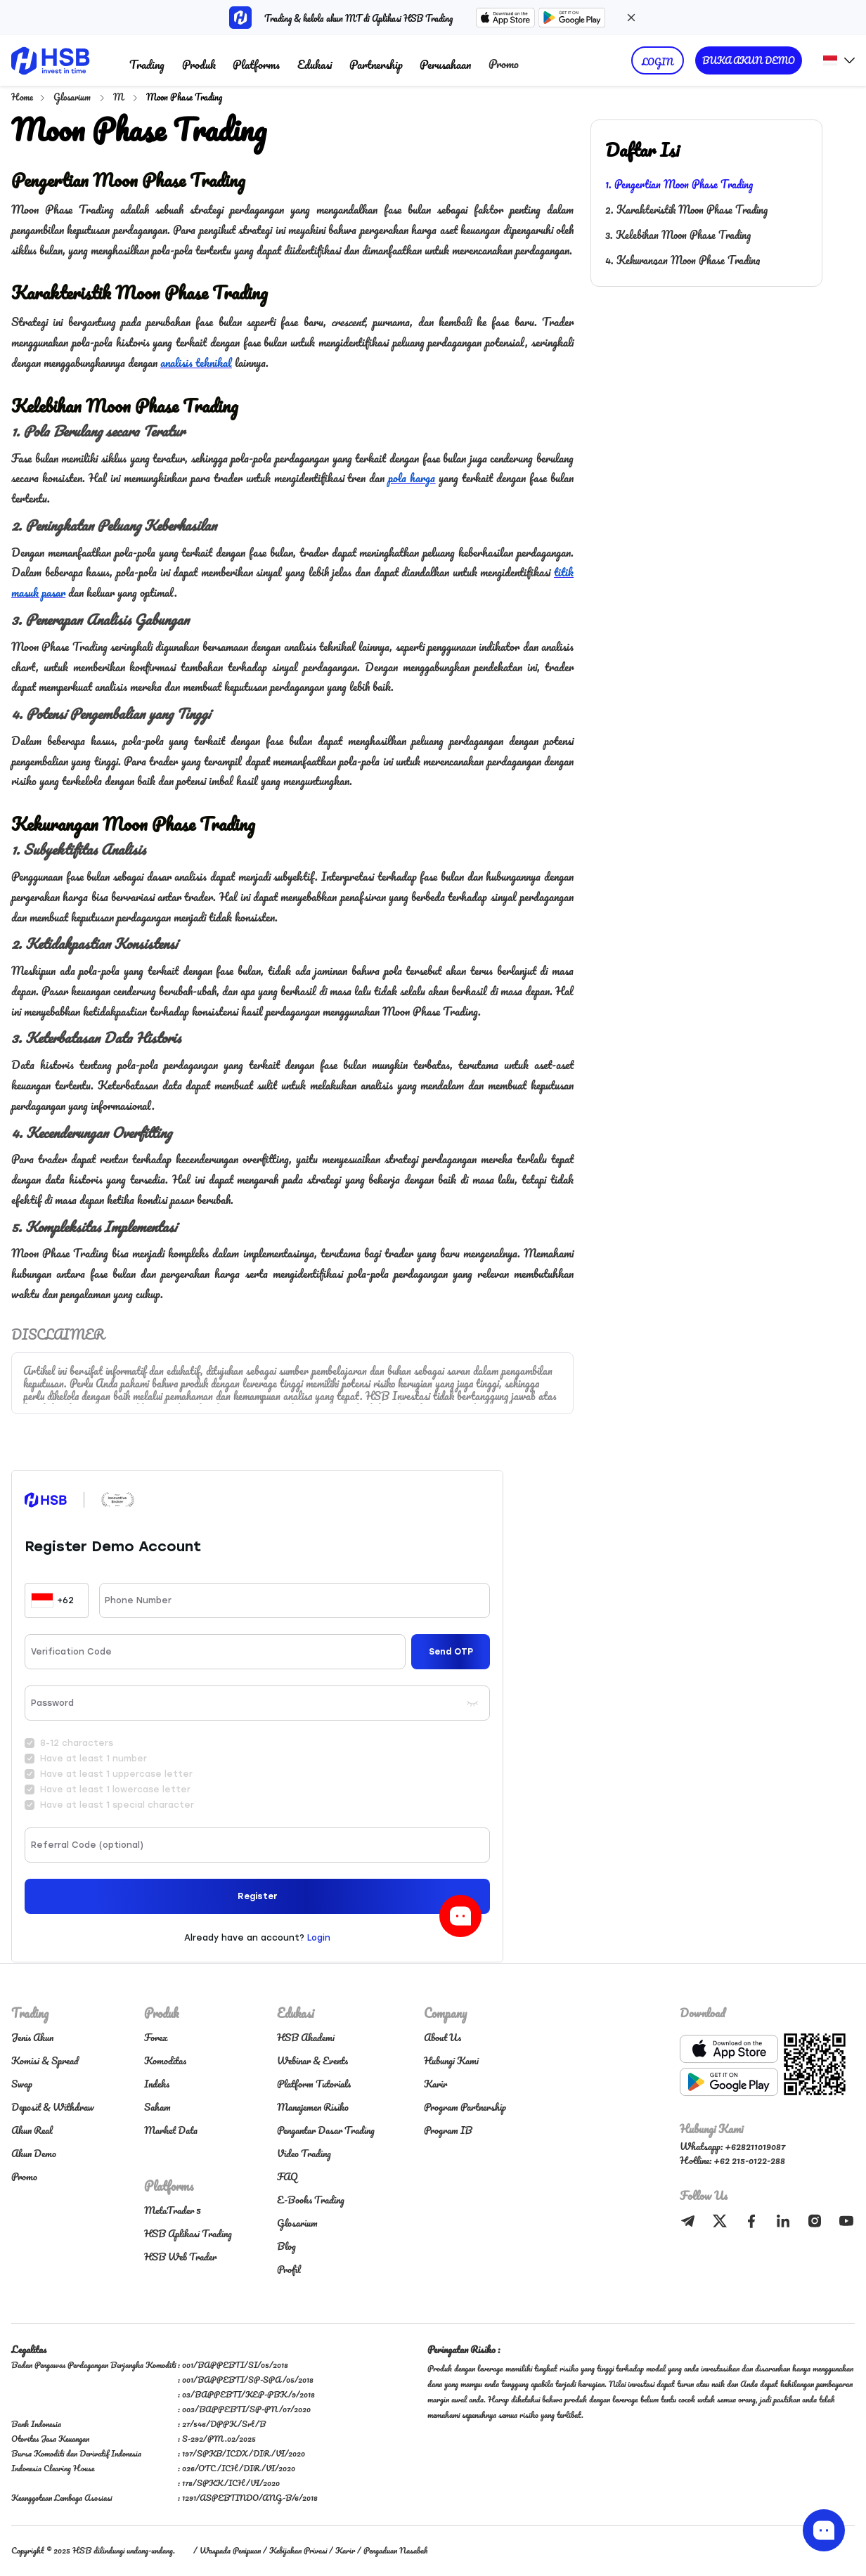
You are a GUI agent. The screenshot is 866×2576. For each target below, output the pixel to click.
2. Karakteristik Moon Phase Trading (686, 209)
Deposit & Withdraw (52, 2106)
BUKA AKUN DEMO (748, 60)
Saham (157, 2106)
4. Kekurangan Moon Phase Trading (682, 260)
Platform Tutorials (314, 2083)
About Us (442, 2037)
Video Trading (304, 2153)
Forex (156, 2037)
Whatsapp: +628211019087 (732, 2146)
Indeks (156, 2083)
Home (22, 96)
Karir (435, 2083)
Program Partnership (465, 2106)
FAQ (287, 2176)
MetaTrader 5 (172, 2210)
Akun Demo (33, 2153)
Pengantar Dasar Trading (326, 2130)
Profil (289, 2269)
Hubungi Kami (451, 2060)
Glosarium (73, 96)
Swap (21, 2083)
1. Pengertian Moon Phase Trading (679, 184)
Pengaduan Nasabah (395, 2550)
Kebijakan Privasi (298, 2550)
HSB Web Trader (180, 2256)
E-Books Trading (310, 2199)
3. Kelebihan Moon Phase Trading (678, 234)
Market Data (171, 2130)
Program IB (448, 2130)
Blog (286, 2246)
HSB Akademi (306, 2037)
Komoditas (165, 2060)
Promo (504, 63)
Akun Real (32, 2130)
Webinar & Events (312, 2060)
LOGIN (657, 61)
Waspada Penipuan (230, 2550)
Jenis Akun (32, 2037)
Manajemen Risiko (313, 2106)
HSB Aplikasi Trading (188, 2233)
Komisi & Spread (44, 2060)
